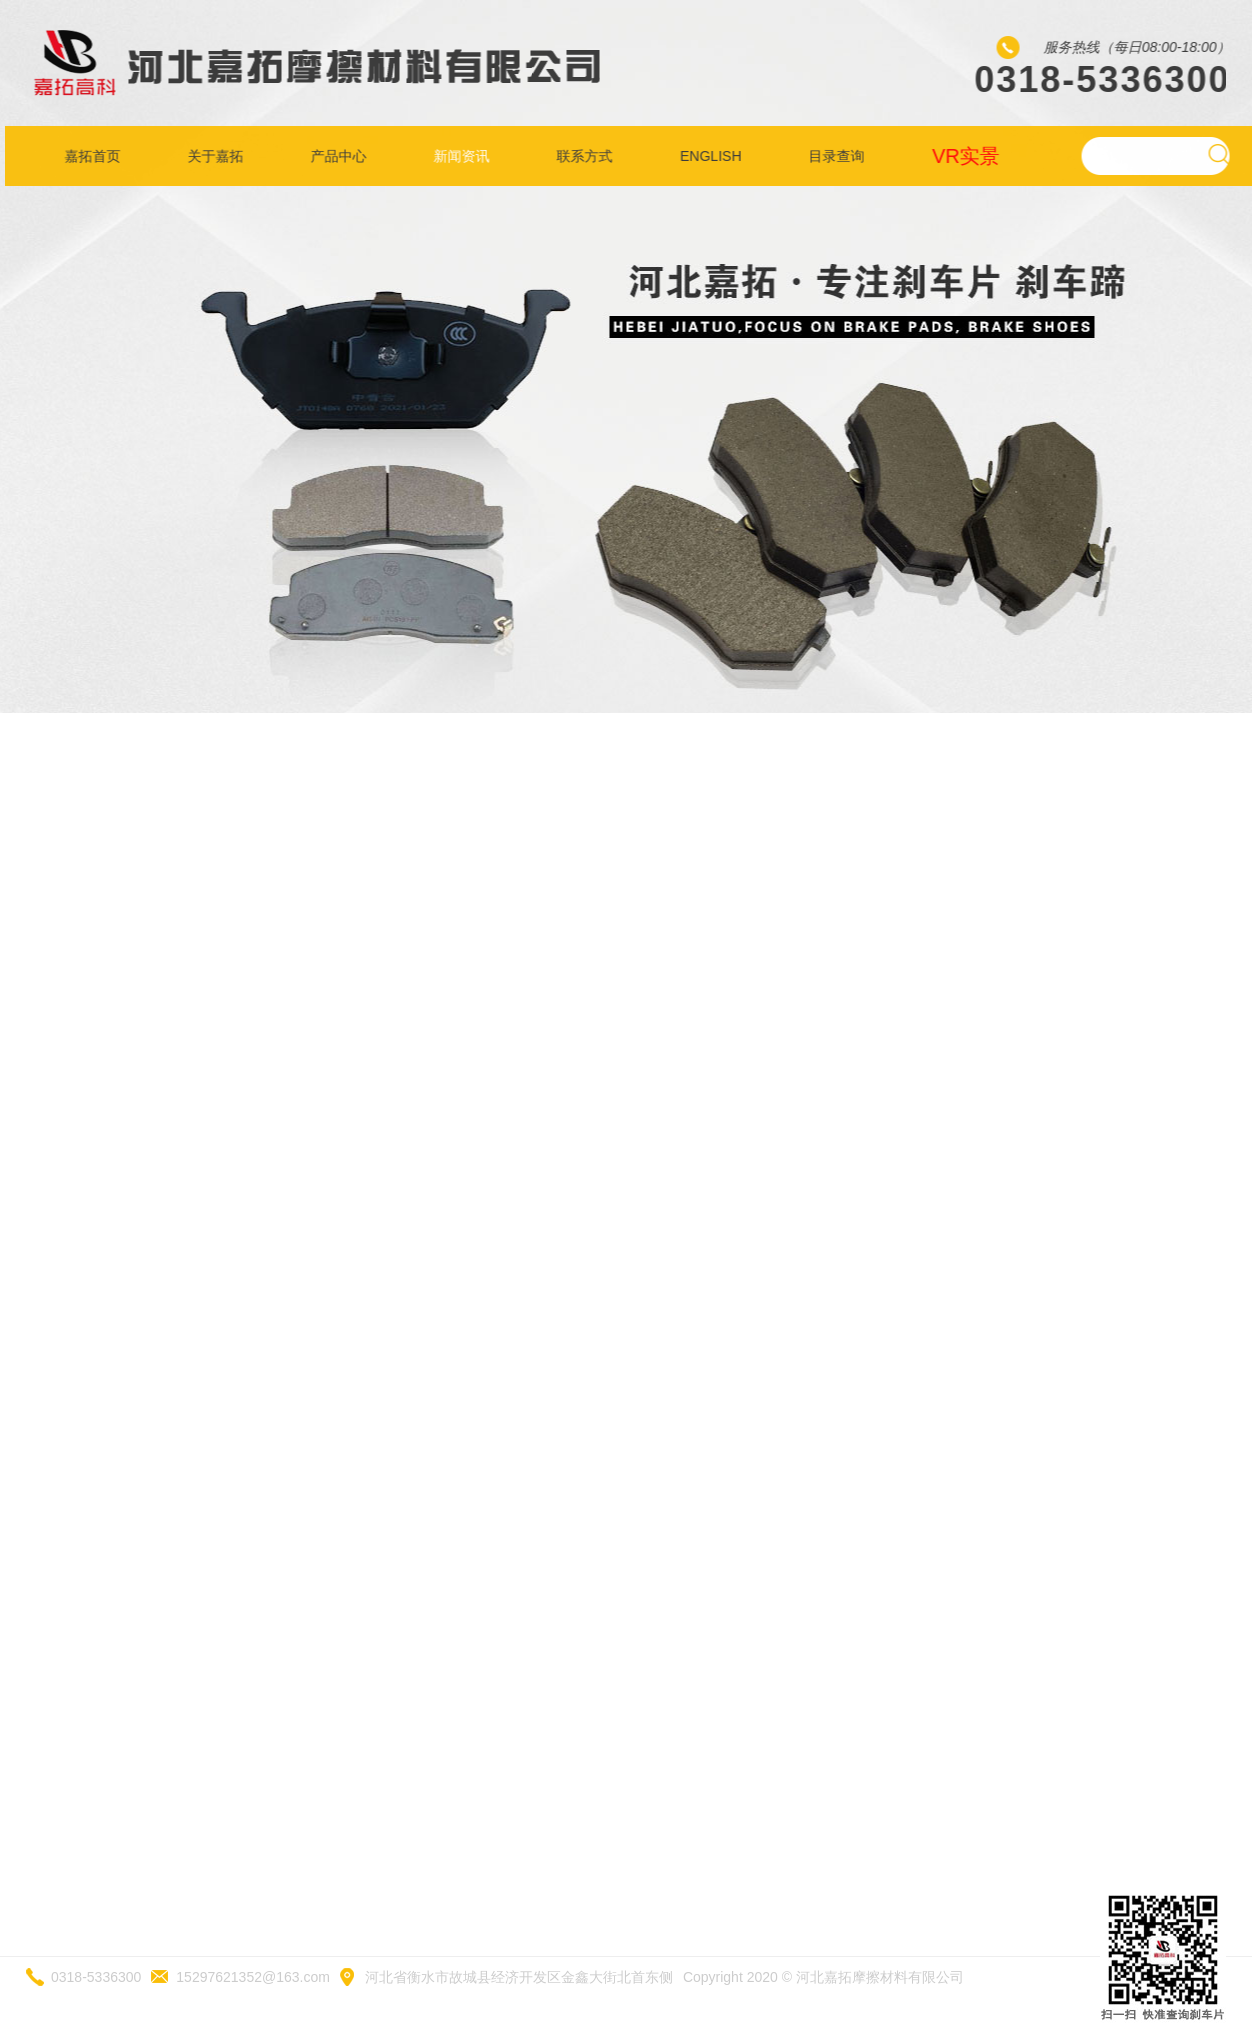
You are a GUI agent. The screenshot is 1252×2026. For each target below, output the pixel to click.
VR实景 (971, 156)
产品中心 (343, 156)
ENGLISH (715, 156)
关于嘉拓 (220, 156)
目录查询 (842, 156)
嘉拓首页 (97, 156)
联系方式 (590, 156)
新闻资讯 (467, 156)
